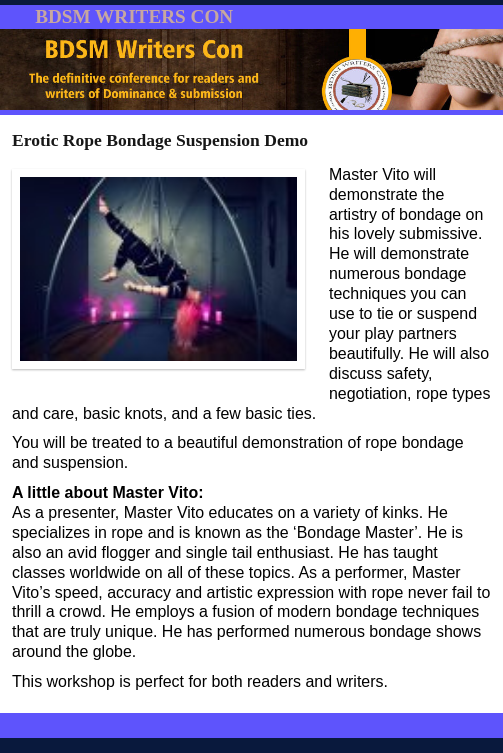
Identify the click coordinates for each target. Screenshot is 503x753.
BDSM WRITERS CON (134, 16)
